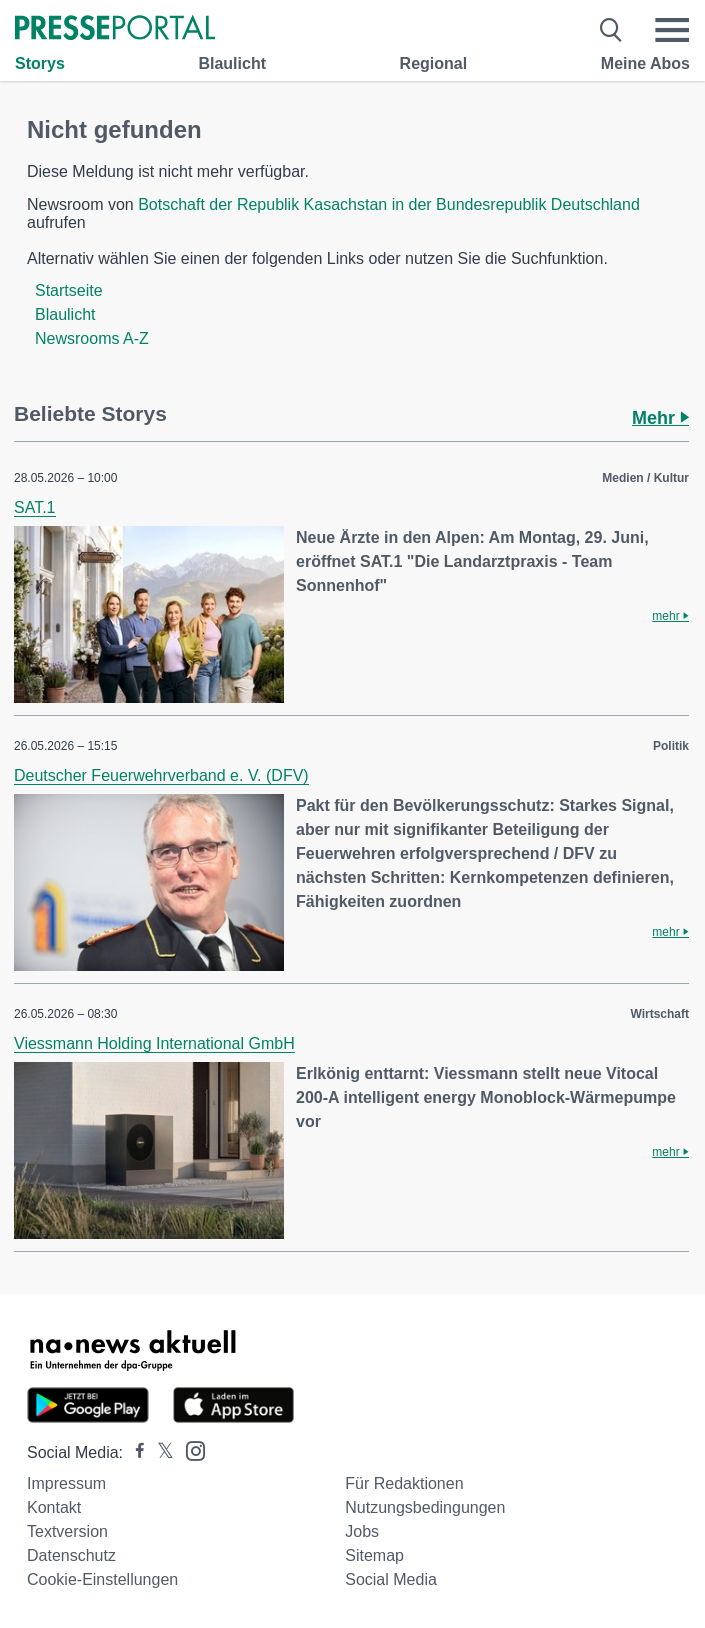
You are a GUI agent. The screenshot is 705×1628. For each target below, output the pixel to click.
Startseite (69, 290)
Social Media (391, 1579)
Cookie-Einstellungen (102, 1579)
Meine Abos (645, 63)
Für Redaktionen (404, 1483)
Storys (40, 63)
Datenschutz (71, 1555)
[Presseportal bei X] (159, 1452)
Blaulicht (232, 63)
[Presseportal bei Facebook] (134, 1452)
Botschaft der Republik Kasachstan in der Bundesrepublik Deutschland (389, 204)
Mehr (660, 418)
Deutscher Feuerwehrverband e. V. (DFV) (161, 775)
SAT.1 (35, 507)
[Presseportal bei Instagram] (189, 1449)
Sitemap (374, 1555)
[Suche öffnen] (611, 30)
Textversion (67, 1531)
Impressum (66, 1483)
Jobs (362, 1531)
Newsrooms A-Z (92, 338)
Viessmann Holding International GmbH (154, 1043)
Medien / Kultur (645, 478)
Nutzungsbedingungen (425, 1507)
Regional (434, 63)
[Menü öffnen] (672, 30)
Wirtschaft (659, 1014)
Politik (671, 746)
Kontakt (54, 1507)
